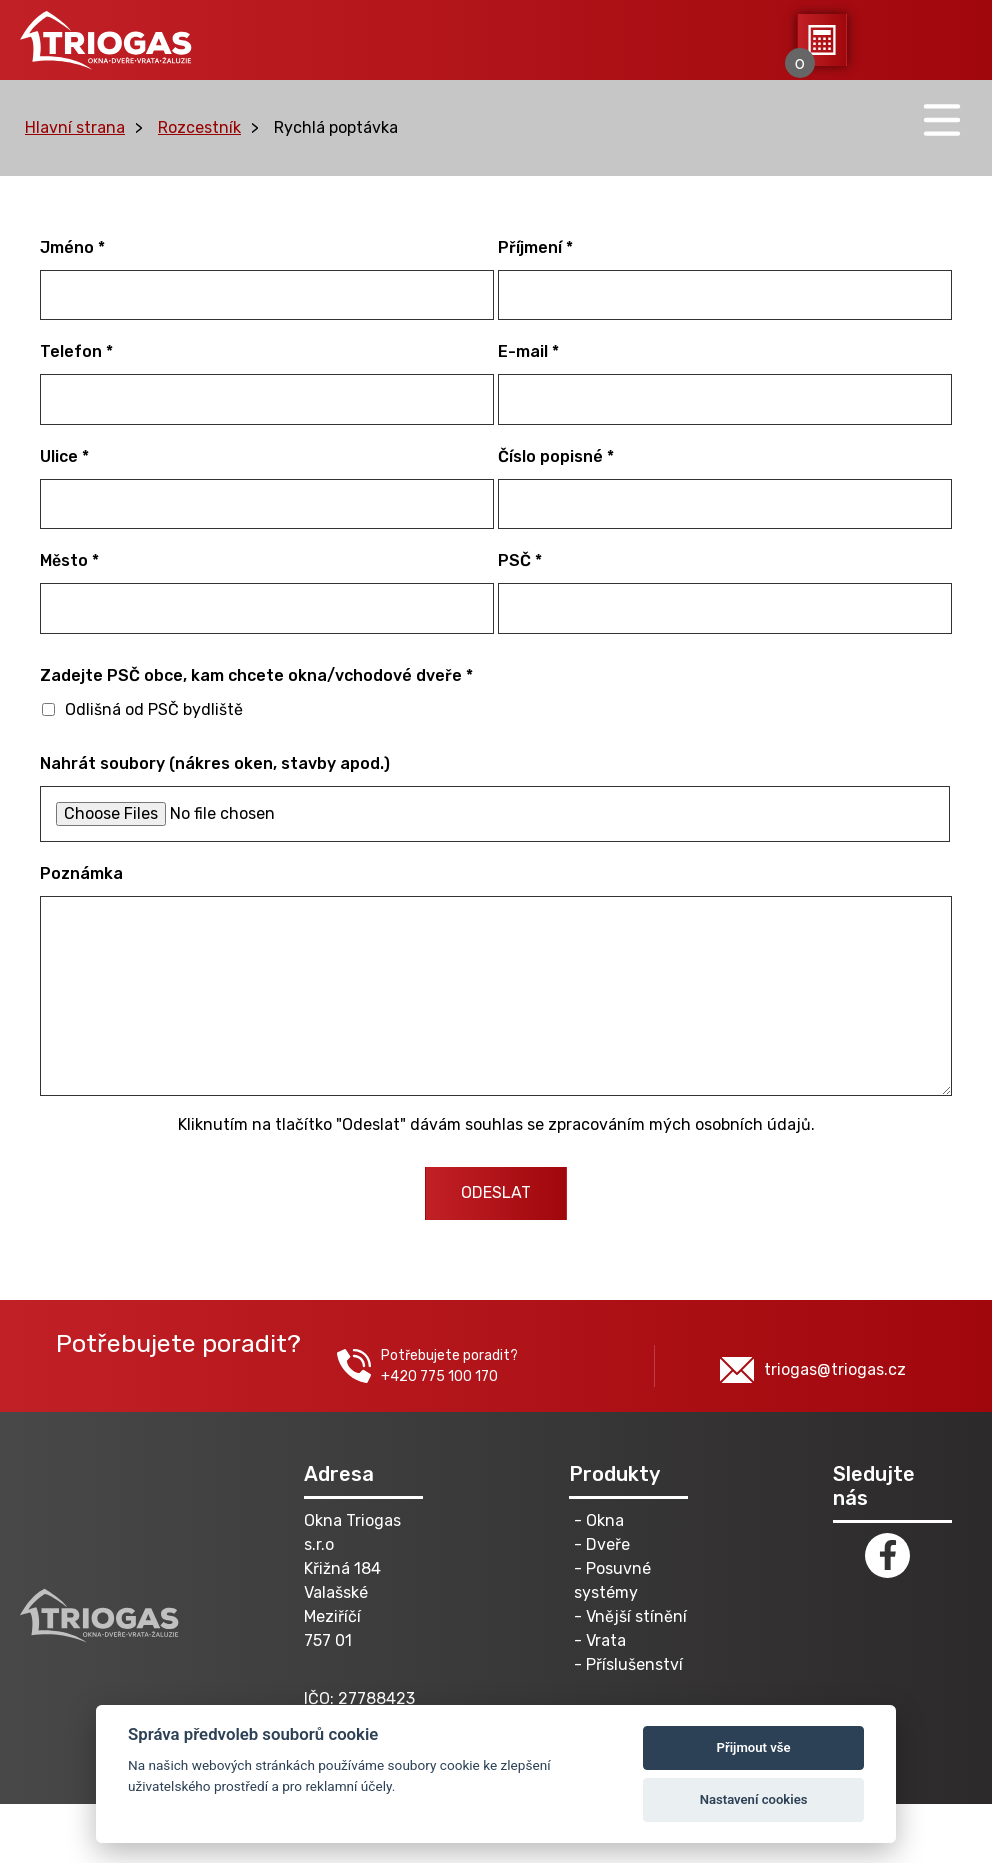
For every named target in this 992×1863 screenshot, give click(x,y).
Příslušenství (634, 1664)
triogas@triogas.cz (813, 1370)
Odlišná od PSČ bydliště (142, 709)
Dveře (608, 1544)
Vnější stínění (636, 1616)
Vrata (606, 1640)
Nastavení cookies (754, 1799)
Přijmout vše (754, 1747)
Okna (605, 1520)
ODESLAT (496, 1192)
